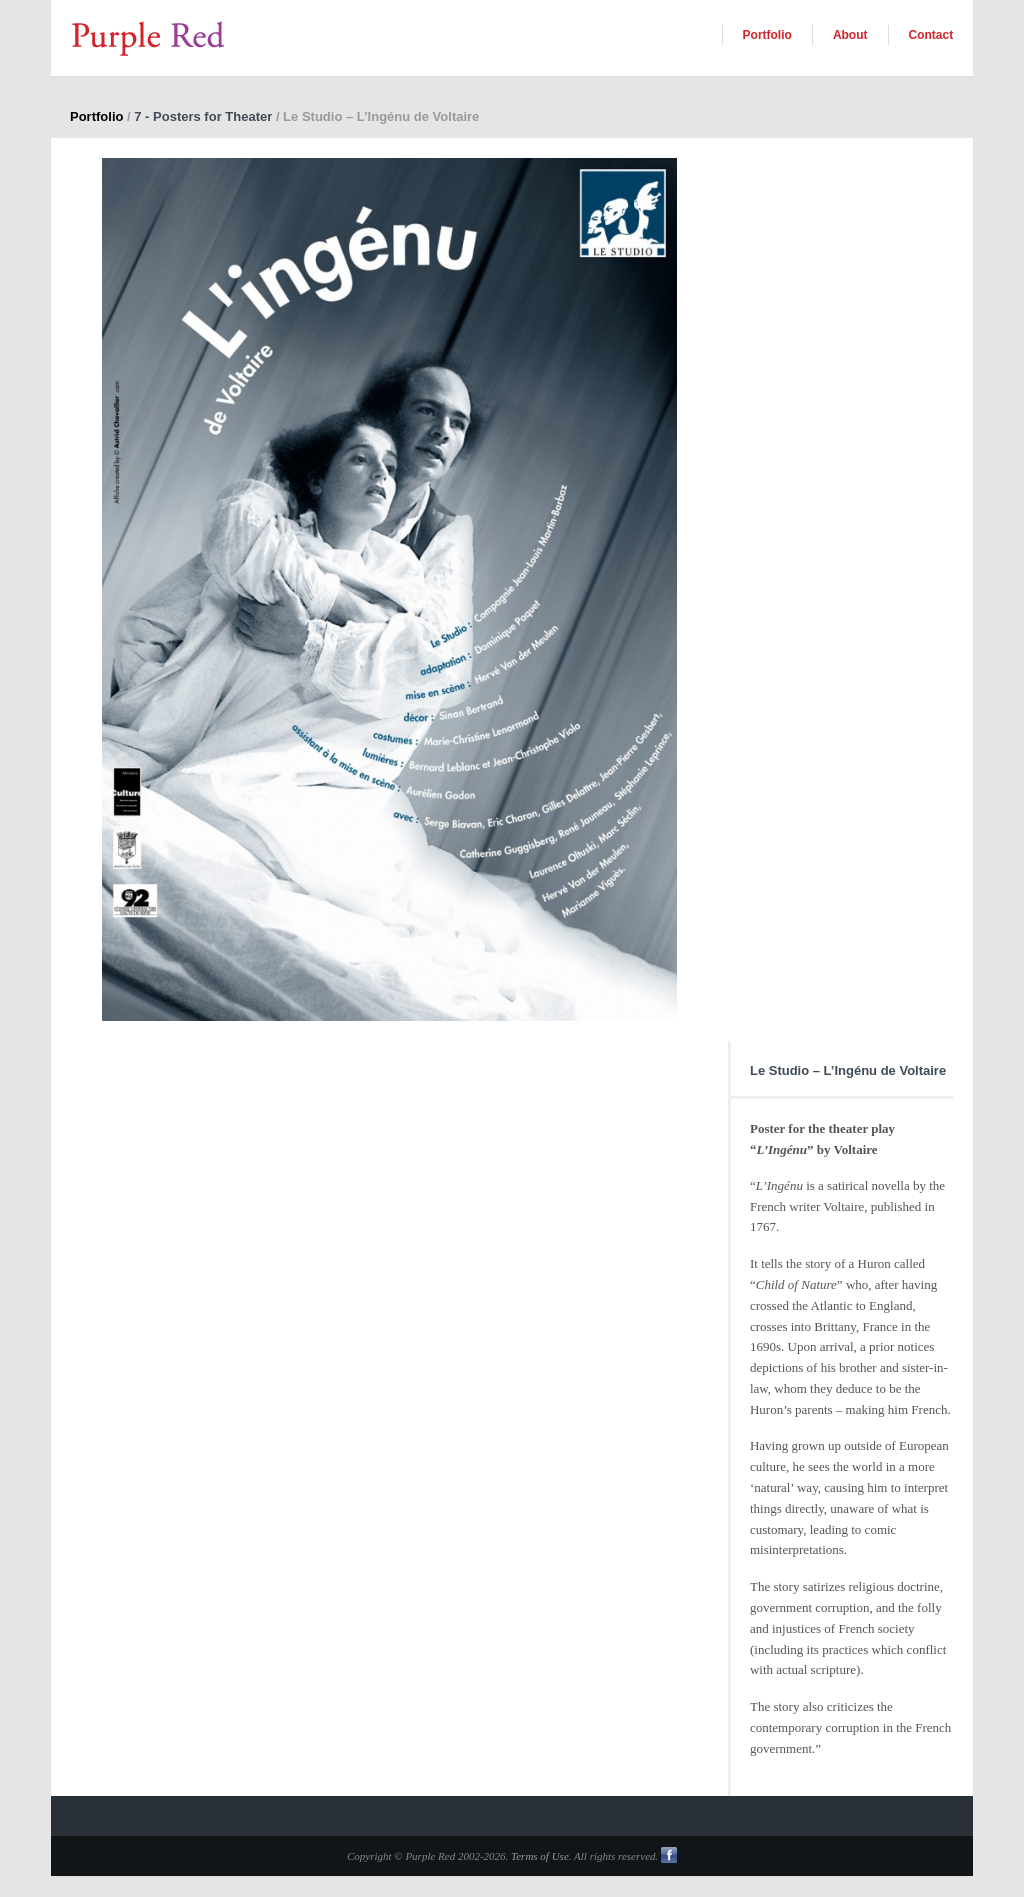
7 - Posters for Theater (203, 116)
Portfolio (767, 35)
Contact (931, 35)
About (850, 35)
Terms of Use (540, 1856)
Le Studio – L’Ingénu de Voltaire (848, 1070)
